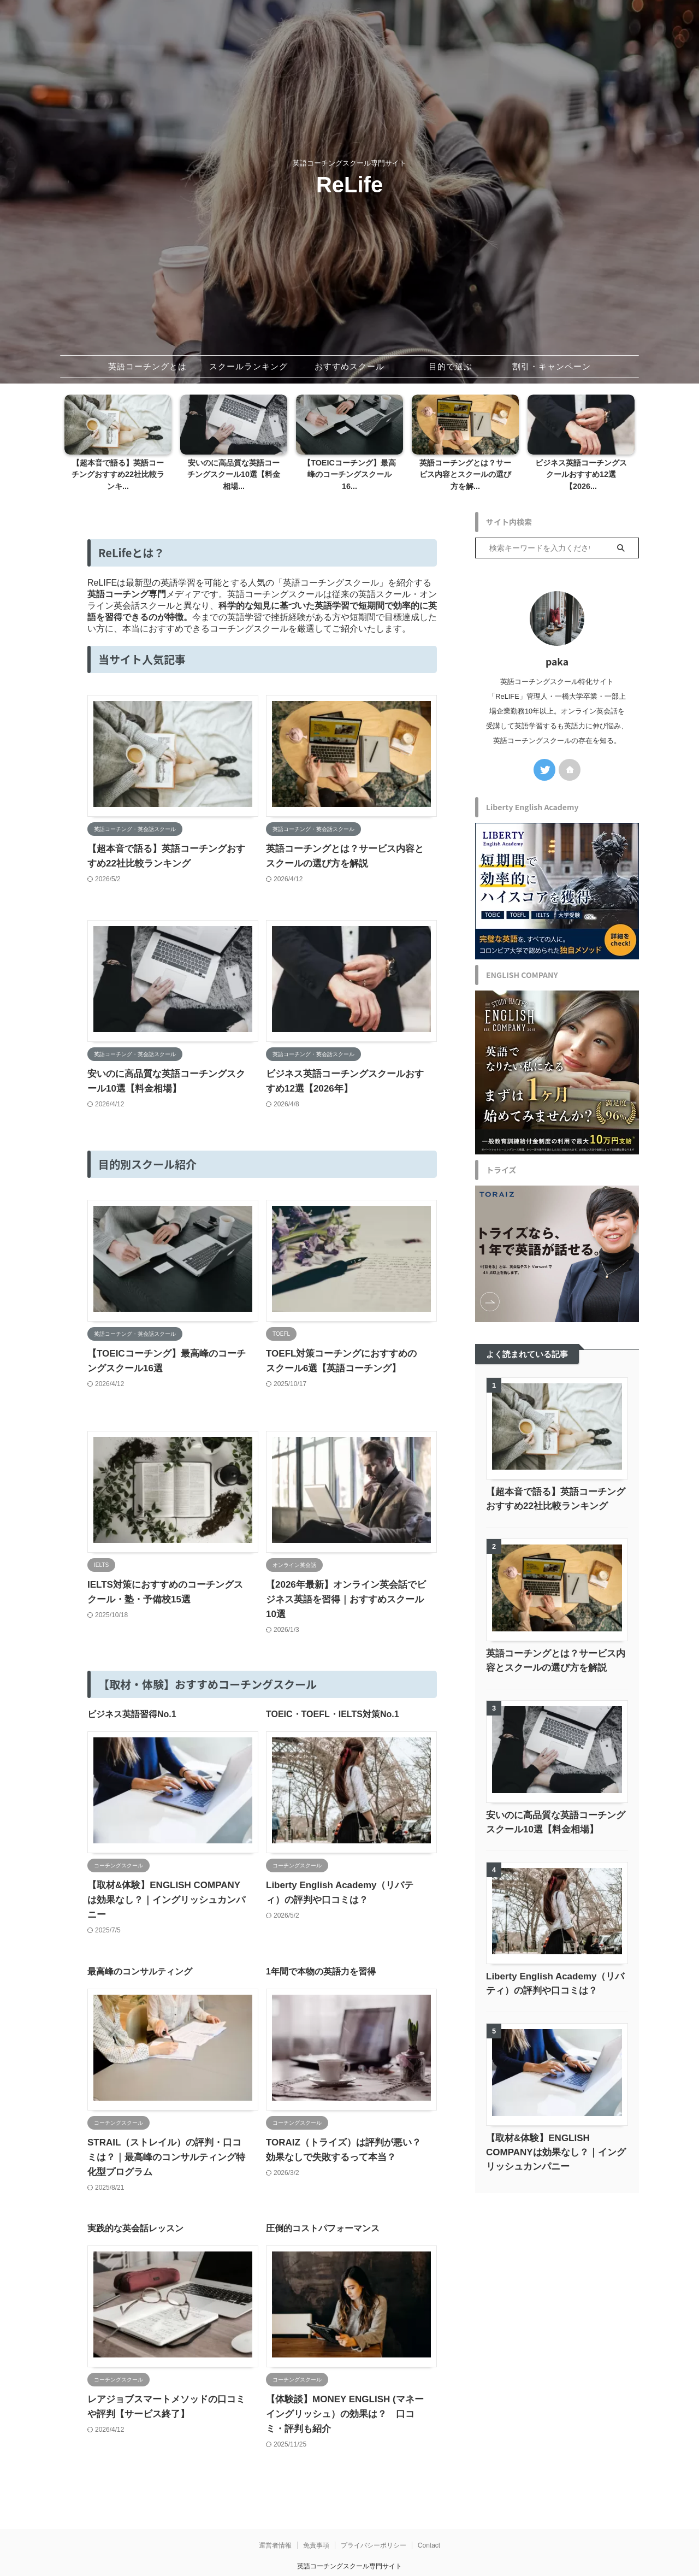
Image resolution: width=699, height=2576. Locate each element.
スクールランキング (248, 366)
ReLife (349, 185)
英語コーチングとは (147, 366)
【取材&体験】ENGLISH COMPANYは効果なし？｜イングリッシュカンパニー (555, 2140)
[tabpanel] (117, 440)
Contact (429, 2504)
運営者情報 (275, 2504)
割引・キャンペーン (551, 366)
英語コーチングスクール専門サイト (349, 2525)
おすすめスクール (349, 366)
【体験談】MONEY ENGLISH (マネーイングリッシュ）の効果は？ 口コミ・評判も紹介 (344, 2372)
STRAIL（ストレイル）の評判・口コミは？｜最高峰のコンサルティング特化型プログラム (166, 2115)
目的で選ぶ (450, 366)
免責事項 (316, 2504)
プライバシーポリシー (373, 2504)
